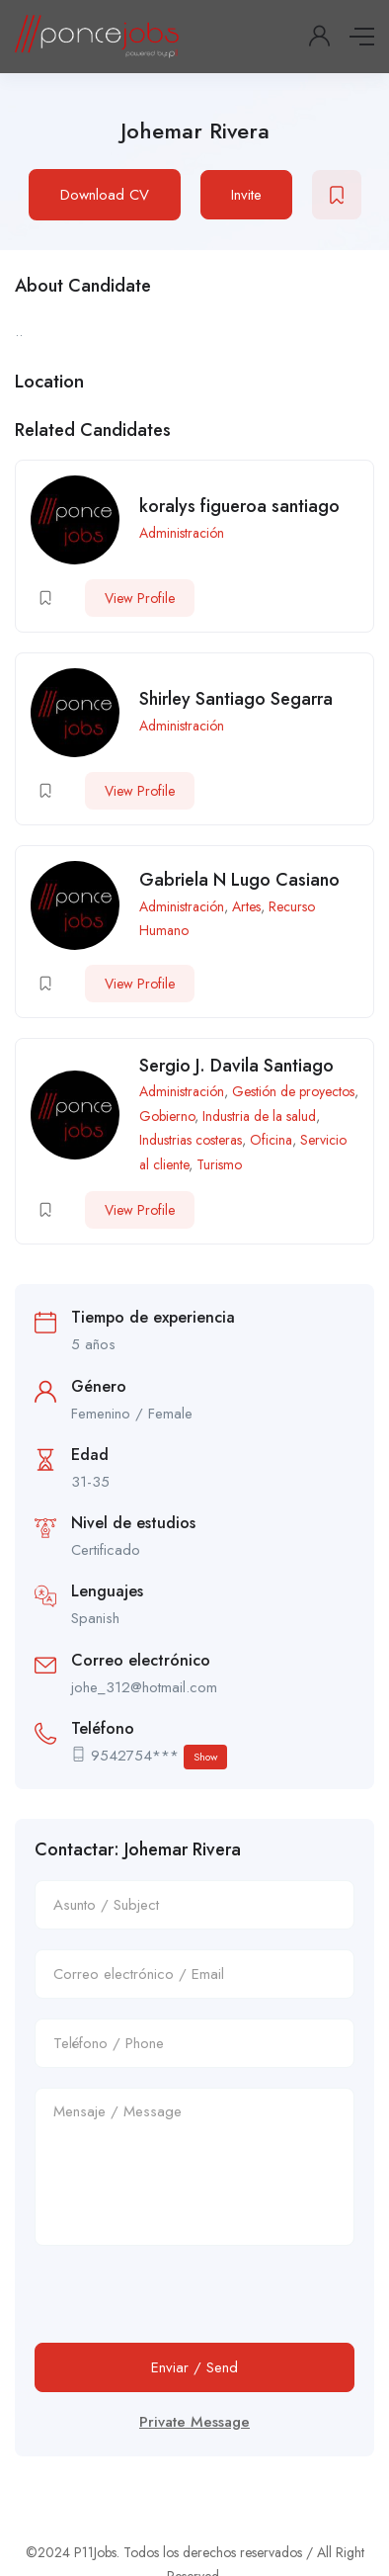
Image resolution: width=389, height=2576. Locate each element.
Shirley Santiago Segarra (236, 699)
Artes (246, 906)
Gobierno (166, 1116)
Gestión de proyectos (293, 1091)
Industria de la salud (259, 1116)
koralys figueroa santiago (239, 506)
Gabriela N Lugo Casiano (239, 880)
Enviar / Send (194, 2367)
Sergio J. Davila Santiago (236, 1065)
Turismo (219, 1164)
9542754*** (159, 1757)
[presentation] (185, 2304)
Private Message (194, 2422)
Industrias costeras (190, 1140)
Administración (181, 533)
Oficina (271, 1140)
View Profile (140, 598)
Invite (246, 195)
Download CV (104, 195)
